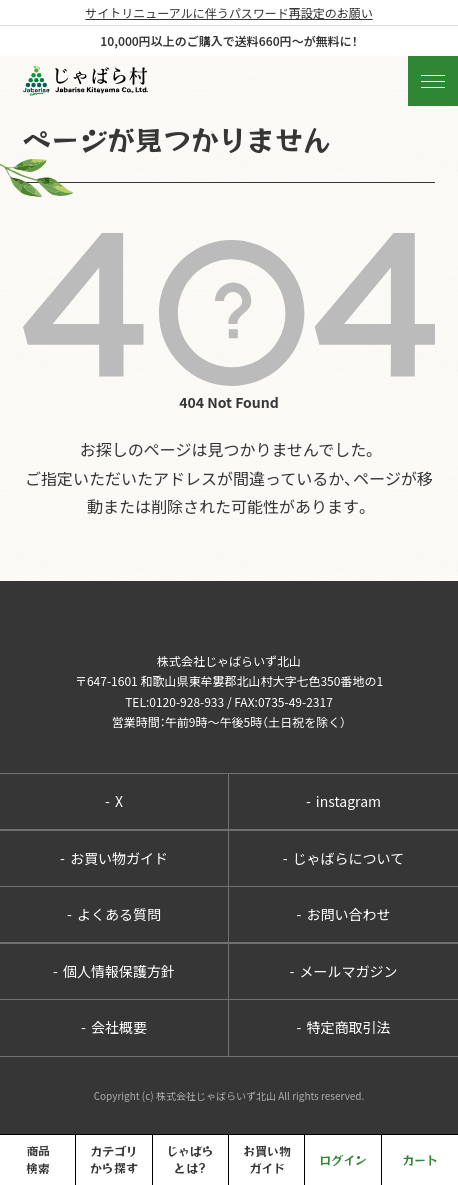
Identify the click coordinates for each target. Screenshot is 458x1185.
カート (420, 1159)
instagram (343, 801)
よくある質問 (114, 914)
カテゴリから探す (114, 1159)
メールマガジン (344, 971)
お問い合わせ (344, 914)
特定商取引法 (344, 1027)
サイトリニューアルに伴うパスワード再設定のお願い (228, 12)
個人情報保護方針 (114, 971)
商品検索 (38, 1159)
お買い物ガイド (114, 858)
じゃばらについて (343, 858)
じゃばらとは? (190, 1159)
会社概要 (114, 1027)
